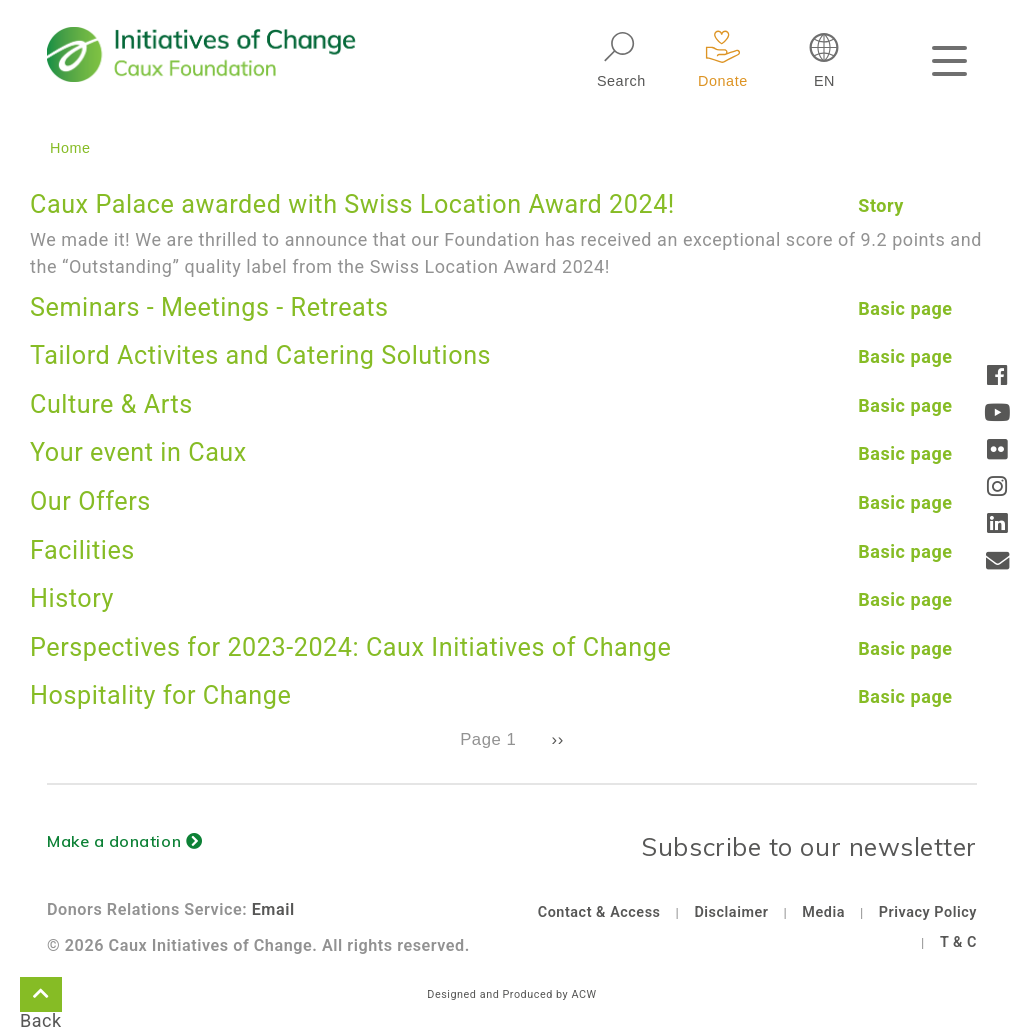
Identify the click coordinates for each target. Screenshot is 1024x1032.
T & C (958, 942)
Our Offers (90, 501)
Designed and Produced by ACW (511, 994)
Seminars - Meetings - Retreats (209, 307)
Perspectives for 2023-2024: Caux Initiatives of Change (350, 647)
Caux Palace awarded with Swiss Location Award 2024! (352, 204)
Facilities (82, 550)
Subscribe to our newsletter (809, 846)
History (72, 598)
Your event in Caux (138, 452)
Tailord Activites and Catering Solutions (260, 355)
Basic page (905, 308)
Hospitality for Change (160, 695)
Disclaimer (731, 912)
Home (70, 148)
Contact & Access (599, 912)
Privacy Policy (928, 912)
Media (823, 912)
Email (273, 909)
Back (41, 998)
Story (881, 205)
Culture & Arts (111, 404)
